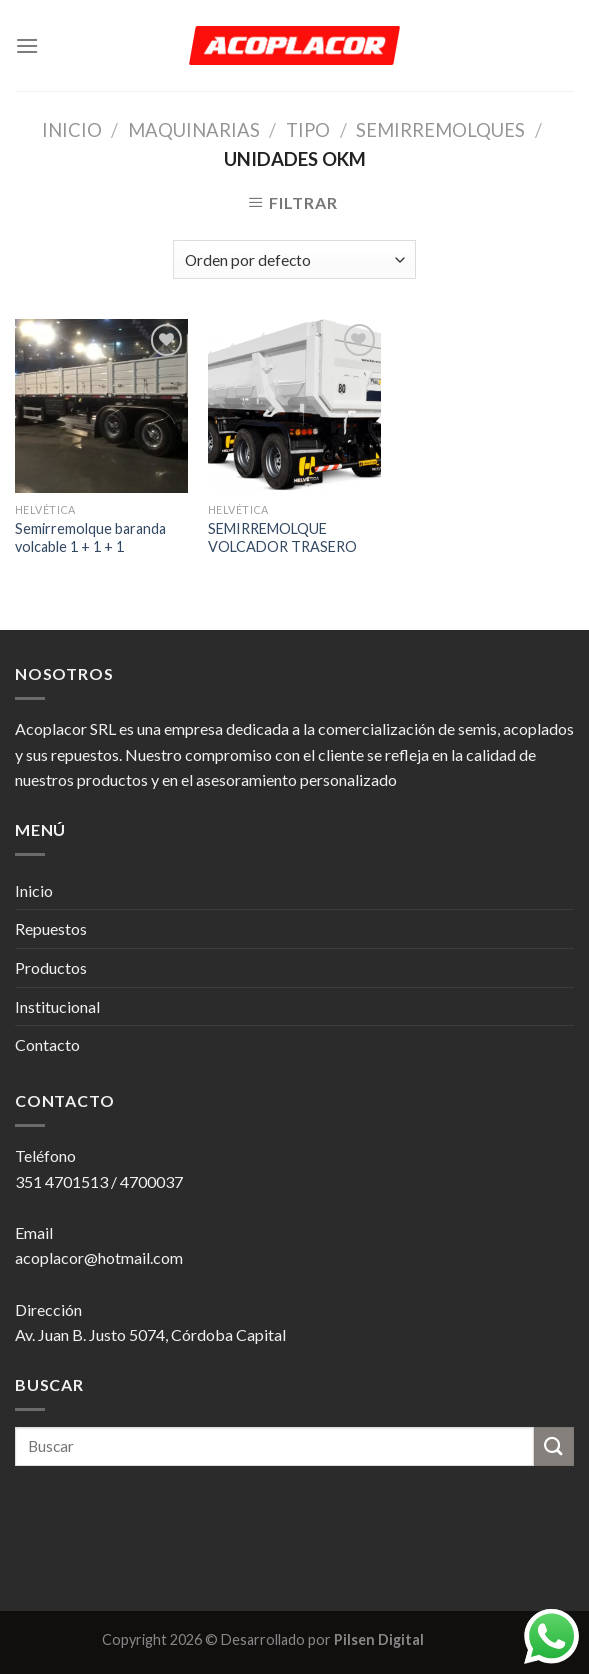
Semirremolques (440, 130)
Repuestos (51, 928)
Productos (51, 967)
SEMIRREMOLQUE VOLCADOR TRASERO (282, 538)
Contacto (47, 1044)
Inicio (72, 130)
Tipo (308, 130)
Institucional (57, 1006)
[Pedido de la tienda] (294, 259)
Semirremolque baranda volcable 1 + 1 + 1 (90, 538)
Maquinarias (194, 130)
